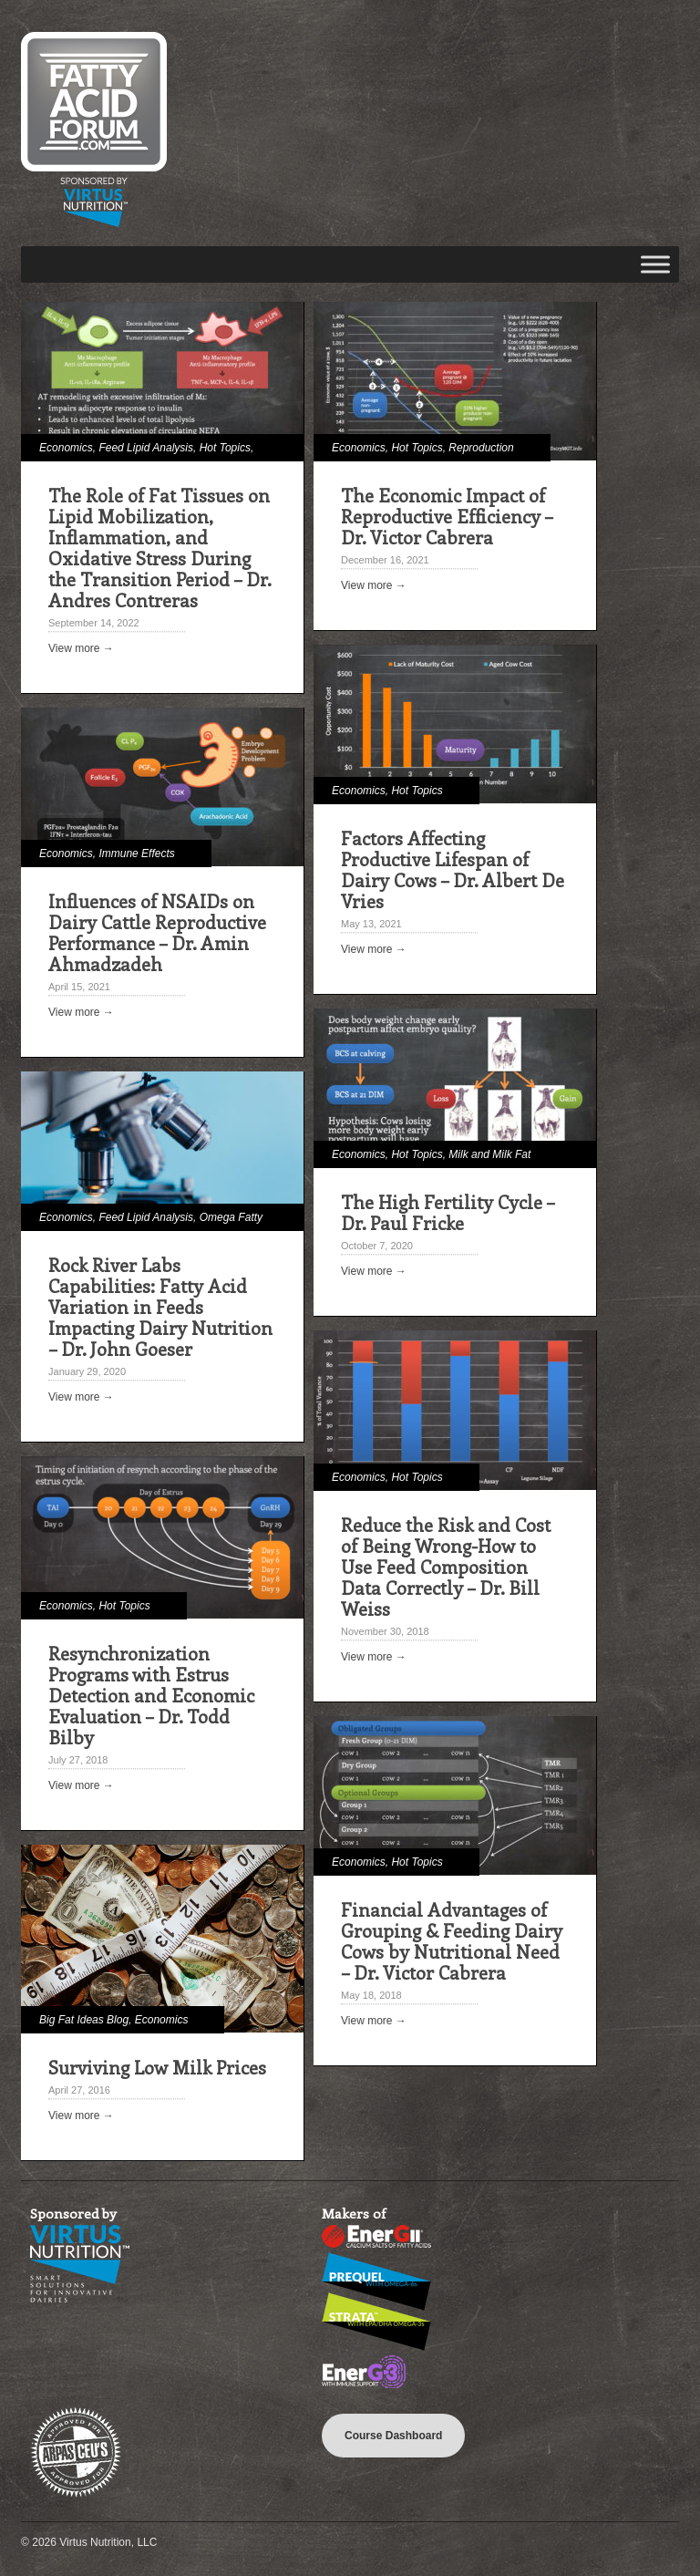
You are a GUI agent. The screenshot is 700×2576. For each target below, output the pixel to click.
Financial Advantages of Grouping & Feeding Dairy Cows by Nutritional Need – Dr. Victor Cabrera (451, 1940)
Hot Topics (225, 447)
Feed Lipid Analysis (145, 447)
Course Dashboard (393, 2435)
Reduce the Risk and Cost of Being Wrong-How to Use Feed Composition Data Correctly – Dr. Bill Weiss (446, 1566)
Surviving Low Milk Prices (157, 2066)
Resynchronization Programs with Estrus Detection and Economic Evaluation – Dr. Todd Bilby (151, 1694)
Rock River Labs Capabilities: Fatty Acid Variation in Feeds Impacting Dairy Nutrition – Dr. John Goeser (160, 1306)
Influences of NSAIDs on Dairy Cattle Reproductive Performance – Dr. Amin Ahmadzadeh (157, 932)
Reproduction (480, 447)
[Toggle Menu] (655, 264)
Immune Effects (136, 853)
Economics (66, 447)
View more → (81, 648)
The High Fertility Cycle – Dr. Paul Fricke (447, 1212)
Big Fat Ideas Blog (84, 2019)
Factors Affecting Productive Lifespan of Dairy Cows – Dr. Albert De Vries (452, 869)
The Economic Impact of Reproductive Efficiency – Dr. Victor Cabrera (446, 515)
